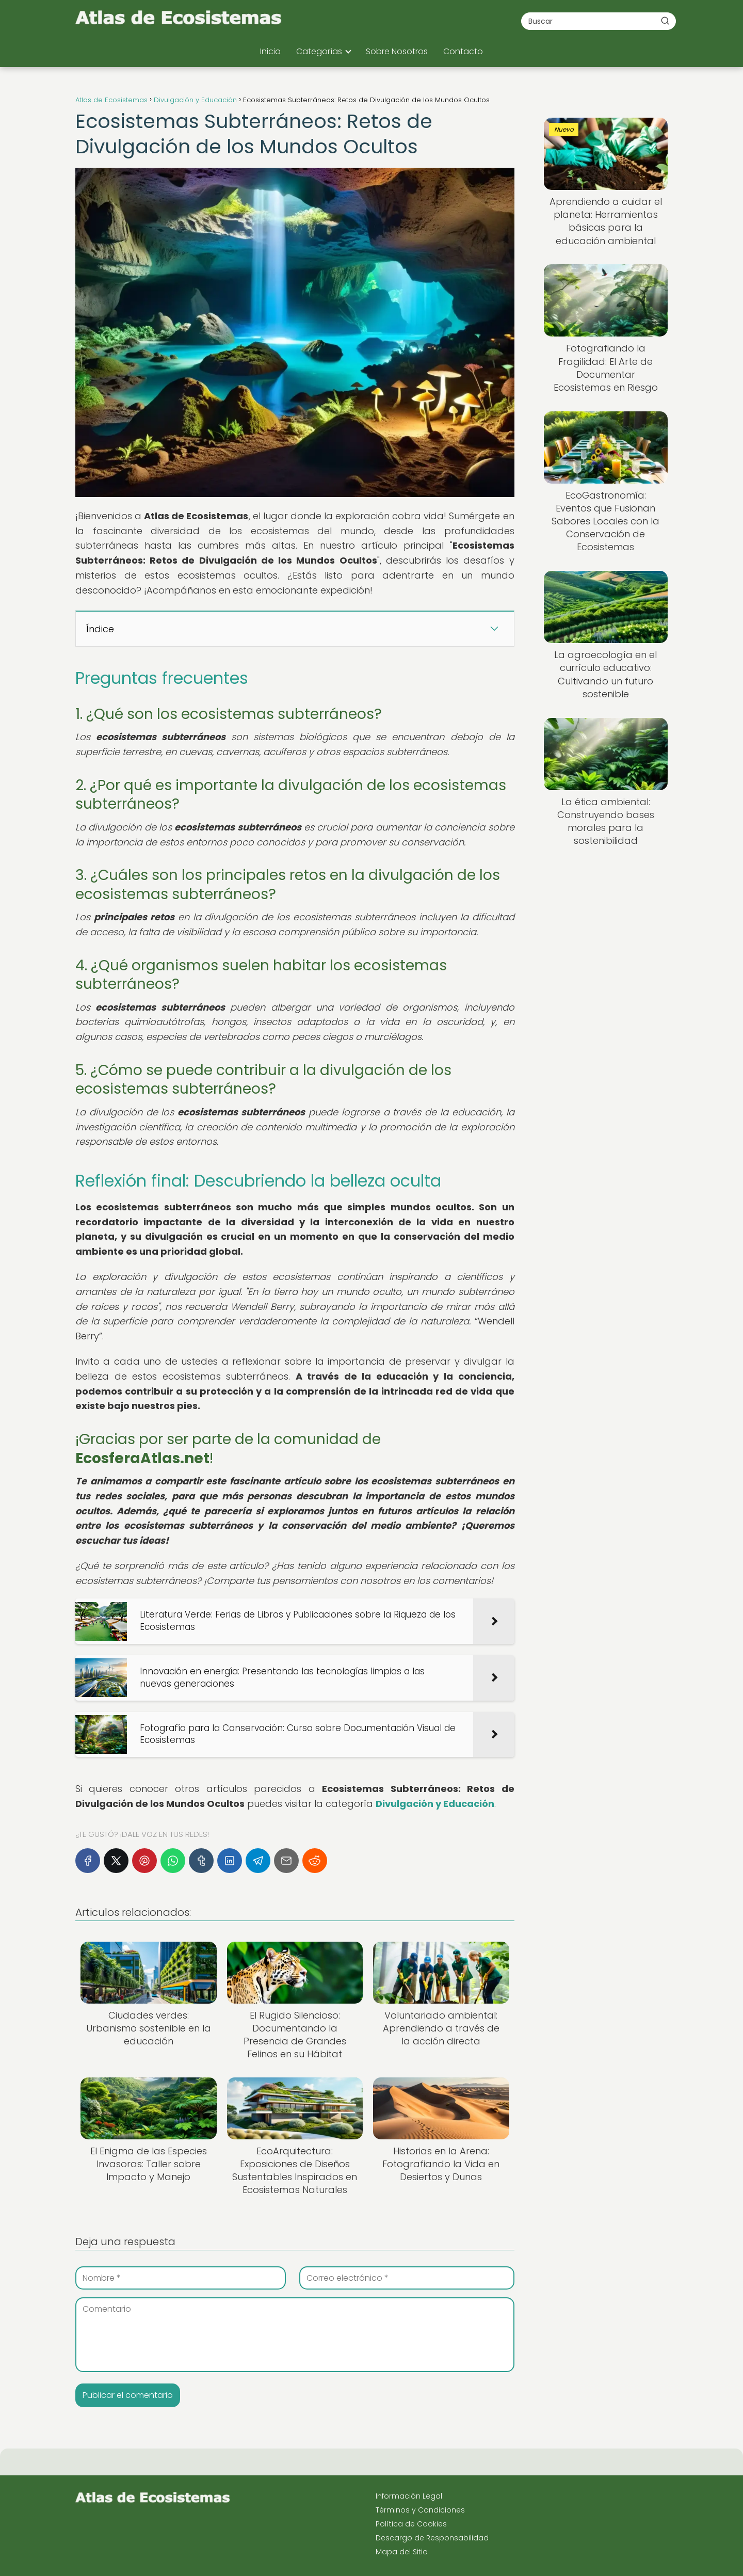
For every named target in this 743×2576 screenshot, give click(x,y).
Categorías (319, 51)
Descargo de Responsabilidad (432, 2538)
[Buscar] (665, 20)
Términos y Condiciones (420, 2510)
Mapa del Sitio (402, 2552)
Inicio (270, 51)
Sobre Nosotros (397, 51)
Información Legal (409, 2496)
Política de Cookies (411, 2524)
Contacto (463, 51)
